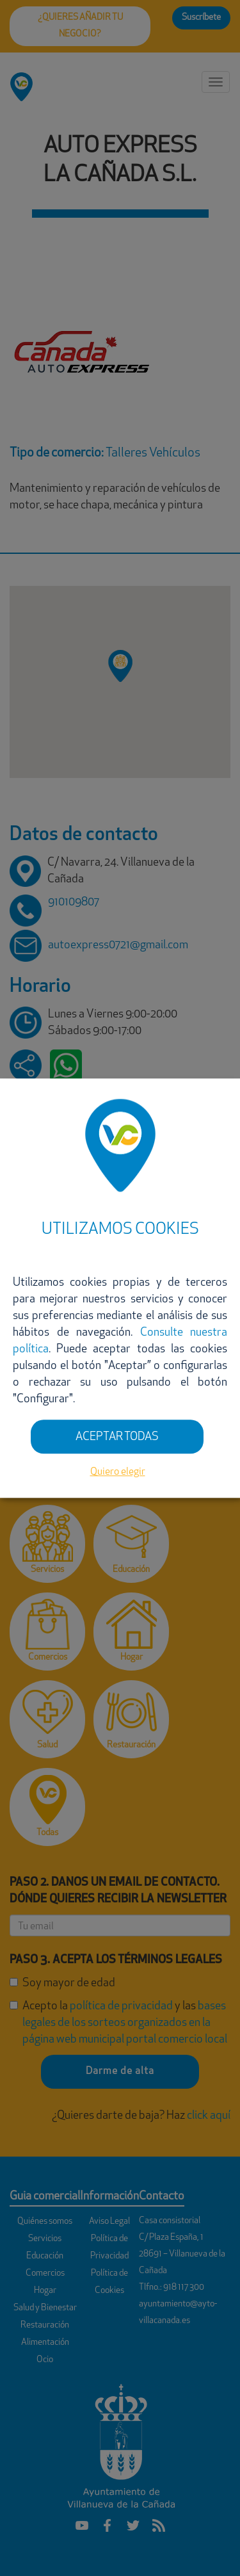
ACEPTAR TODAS (117, 1437)
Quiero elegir (117, 1473)
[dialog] (120, 1288)
